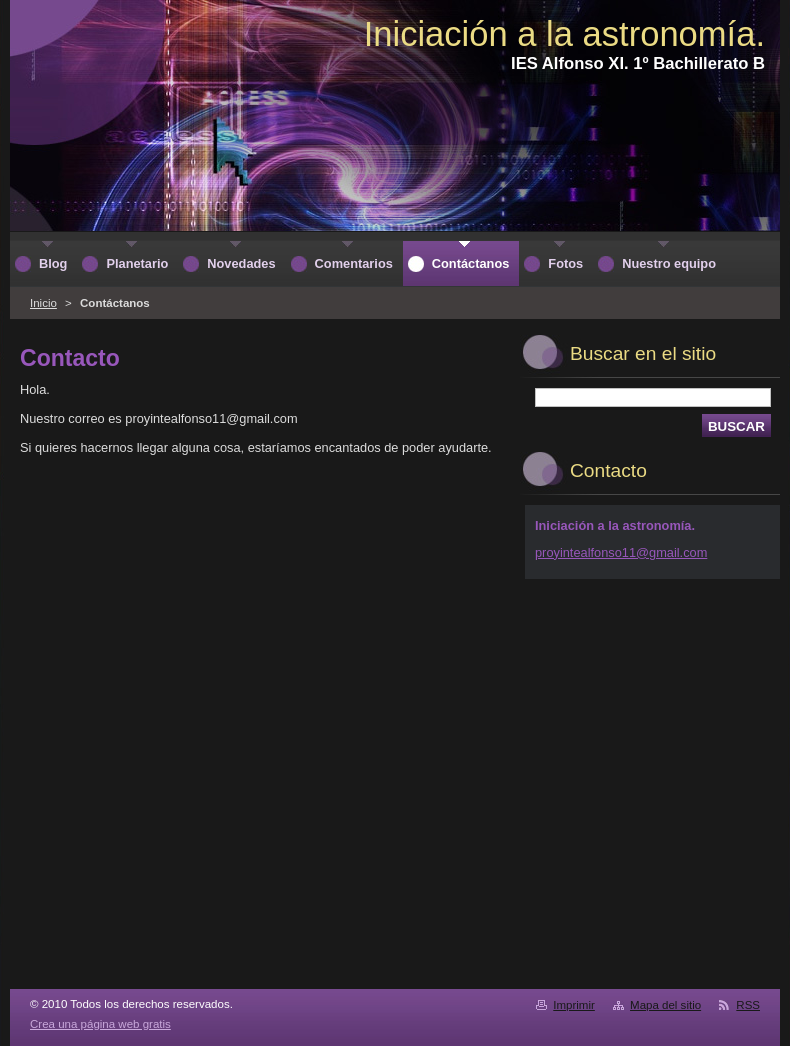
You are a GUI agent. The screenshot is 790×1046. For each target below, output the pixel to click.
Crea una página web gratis (100, 1024)
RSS (748, 1005)
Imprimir (574, 1005)
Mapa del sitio (665, 1005)
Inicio (43, 303)
